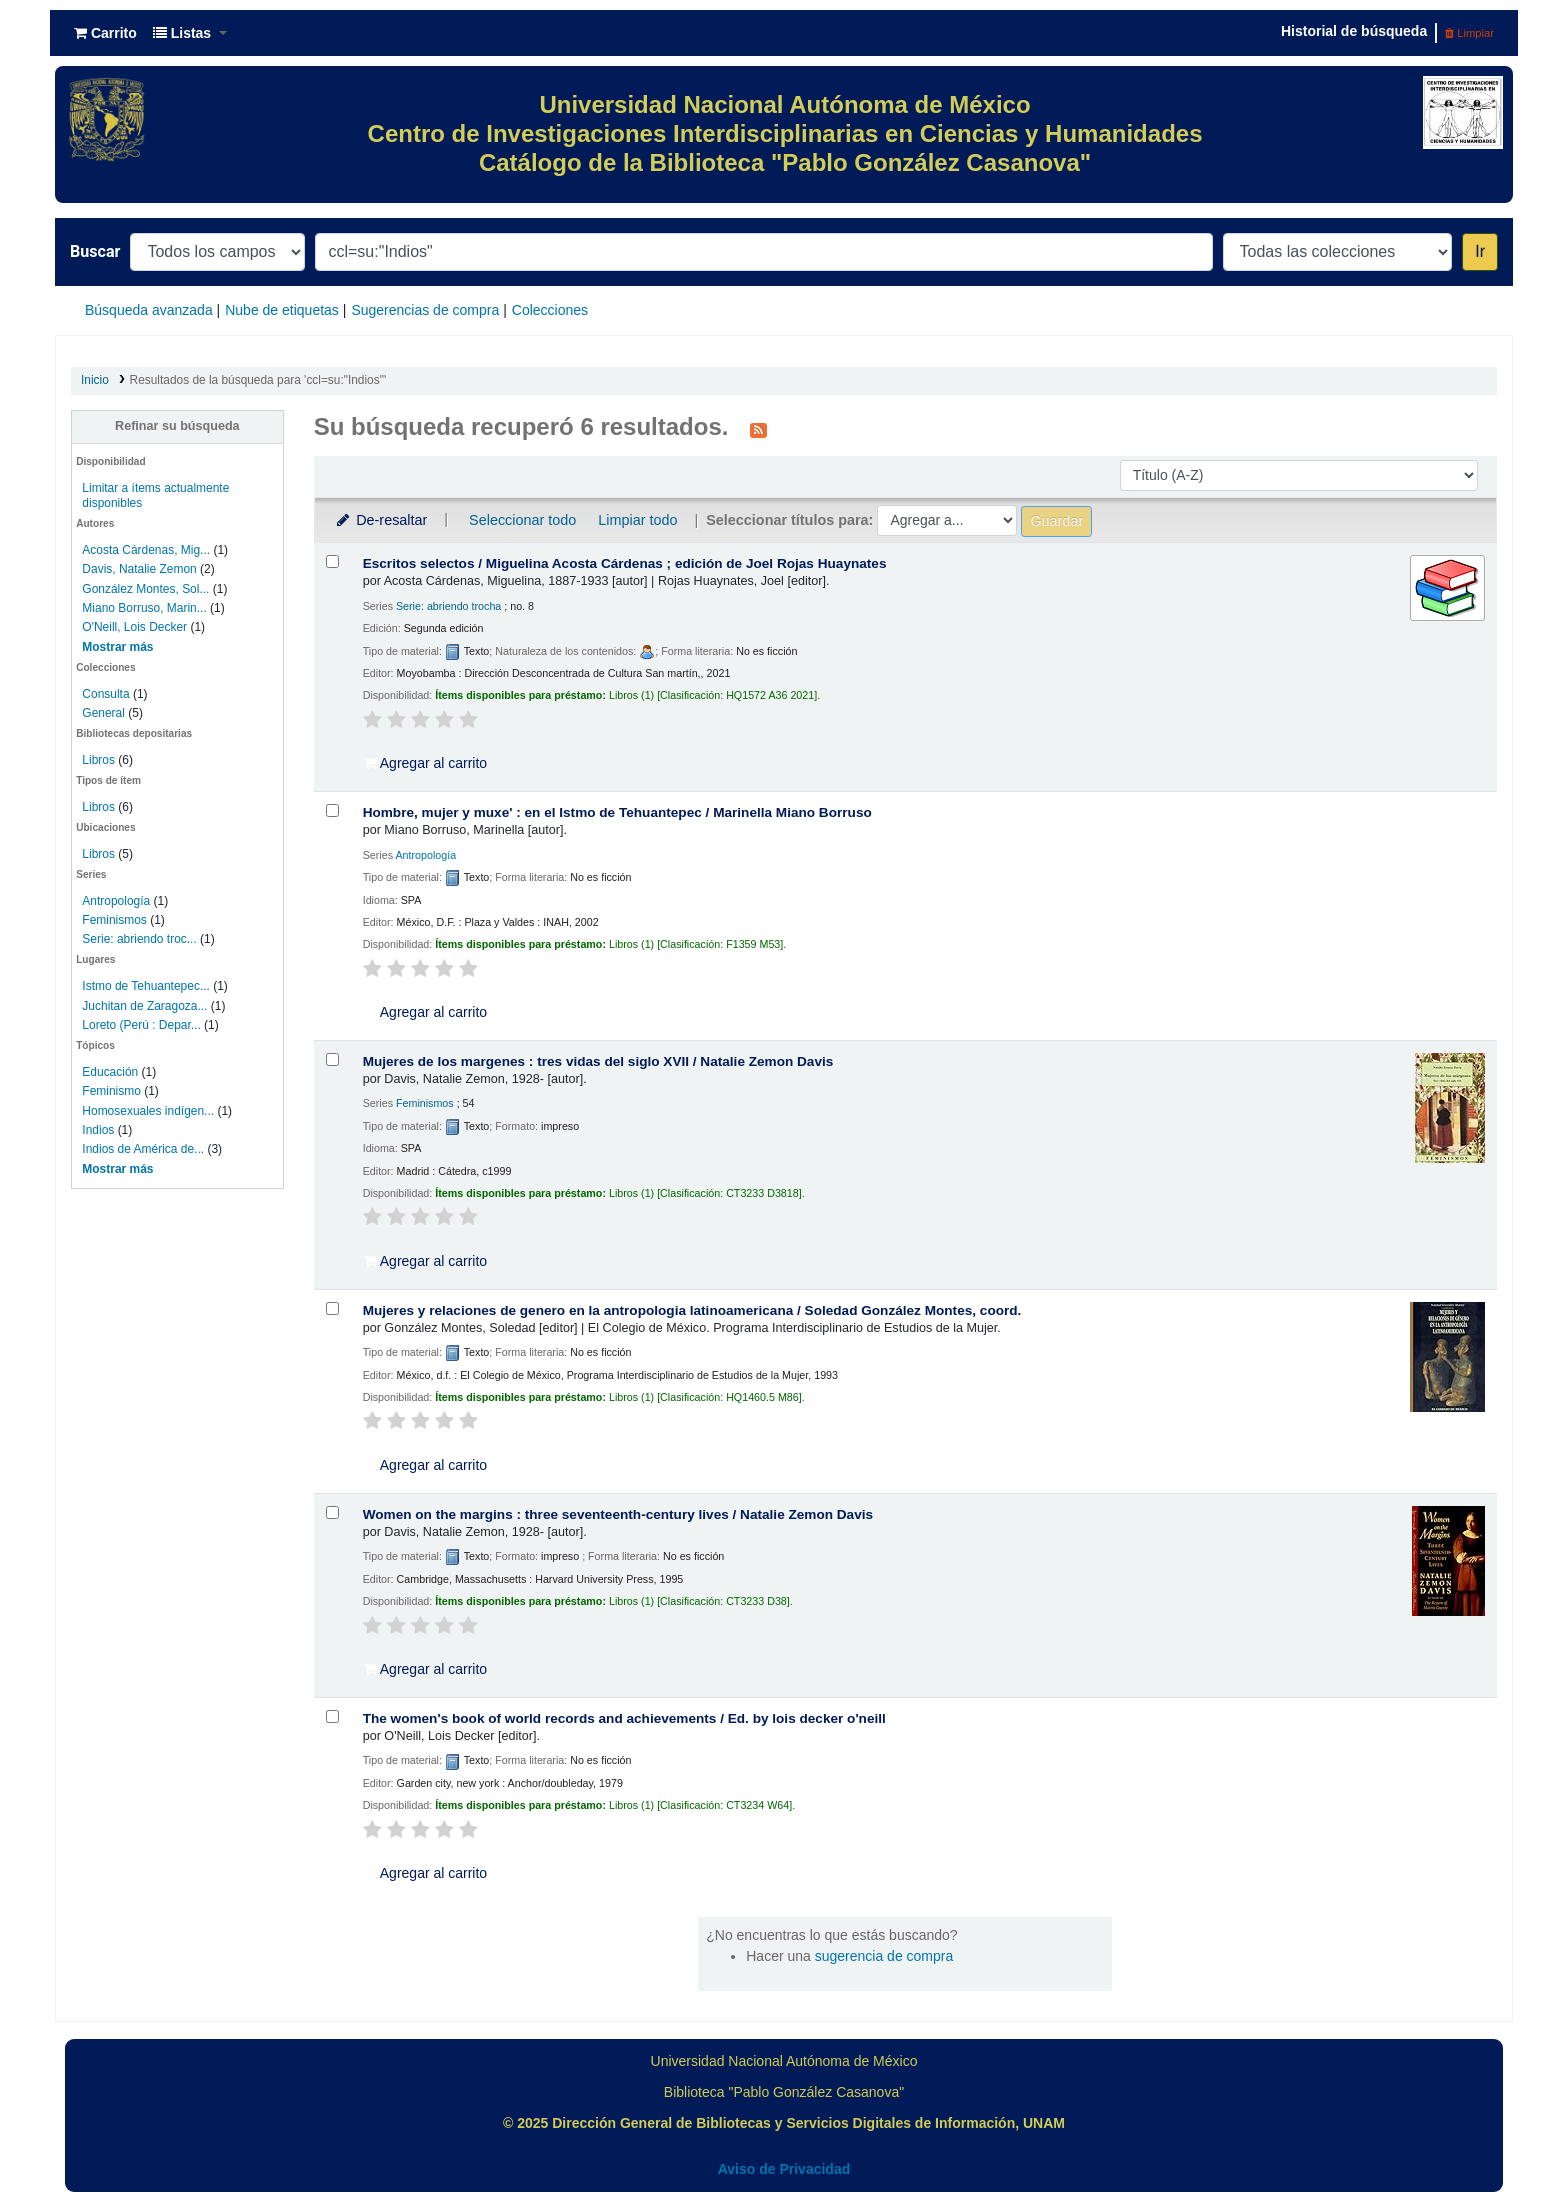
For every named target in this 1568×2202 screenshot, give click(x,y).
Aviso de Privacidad (784, 2169)
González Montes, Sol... (145, 589)
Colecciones (550, 310)
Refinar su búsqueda (177, 426)
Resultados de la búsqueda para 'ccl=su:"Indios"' (258, 380)
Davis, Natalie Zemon (139, 569)
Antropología (116, 901)
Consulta (107, 694)
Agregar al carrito (426, 763)
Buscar (95, 251)
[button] (105, 33)
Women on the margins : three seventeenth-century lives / (618, 1514)
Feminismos (114, 920)
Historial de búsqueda (1354, 31)
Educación (110, 1072)
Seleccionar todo (522, 520)
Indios (98, 1130)
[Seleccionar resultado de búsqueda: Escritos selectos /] (332, 561)
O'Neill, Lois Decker (134, 627)
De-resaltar (381, 520)
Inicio (95, 380)
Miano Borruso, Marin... (144, 608)
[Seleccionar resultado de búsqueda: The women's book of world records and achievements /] (332, 1716)
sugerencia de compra (884, 1956)
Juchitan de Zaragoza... (144, 1006)
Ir (1480, 251)
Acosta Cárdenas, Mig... (146, 550)
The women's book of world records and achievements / (624, 1718)
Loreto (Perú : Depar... (141, 1025)
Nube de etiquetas (282, 310)
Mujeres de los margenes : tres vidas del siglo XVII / (598, 1061)
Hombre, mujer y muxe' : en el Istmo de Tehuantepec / (617, 812)
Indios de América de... (143, 1149)
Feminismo (111, 1091)
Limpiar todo (637, 520)
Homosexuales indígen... (148, 1111)
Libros (98, 760)
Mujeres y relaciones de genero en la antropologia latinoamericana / (692, 1310)
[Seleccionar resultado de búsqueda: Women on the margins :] (332, 1512)
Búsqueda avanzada (149, 310)
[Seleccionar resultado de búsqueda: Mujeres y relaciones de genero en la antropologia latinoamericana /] (332, 1308)
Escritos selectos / (625, 563)
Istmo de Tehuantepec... (146, 986)
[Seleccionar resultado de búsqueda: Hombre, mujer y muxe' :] (332, 810)
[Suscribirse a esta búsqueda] (758, 429)
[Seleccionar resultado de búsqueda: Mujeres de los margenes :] (332, 1059)
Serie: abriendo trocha (448, 606)
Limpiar (1469, 33)
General (105, 713)
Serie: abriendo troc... (139, 939)
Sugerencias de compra (425, 310)
